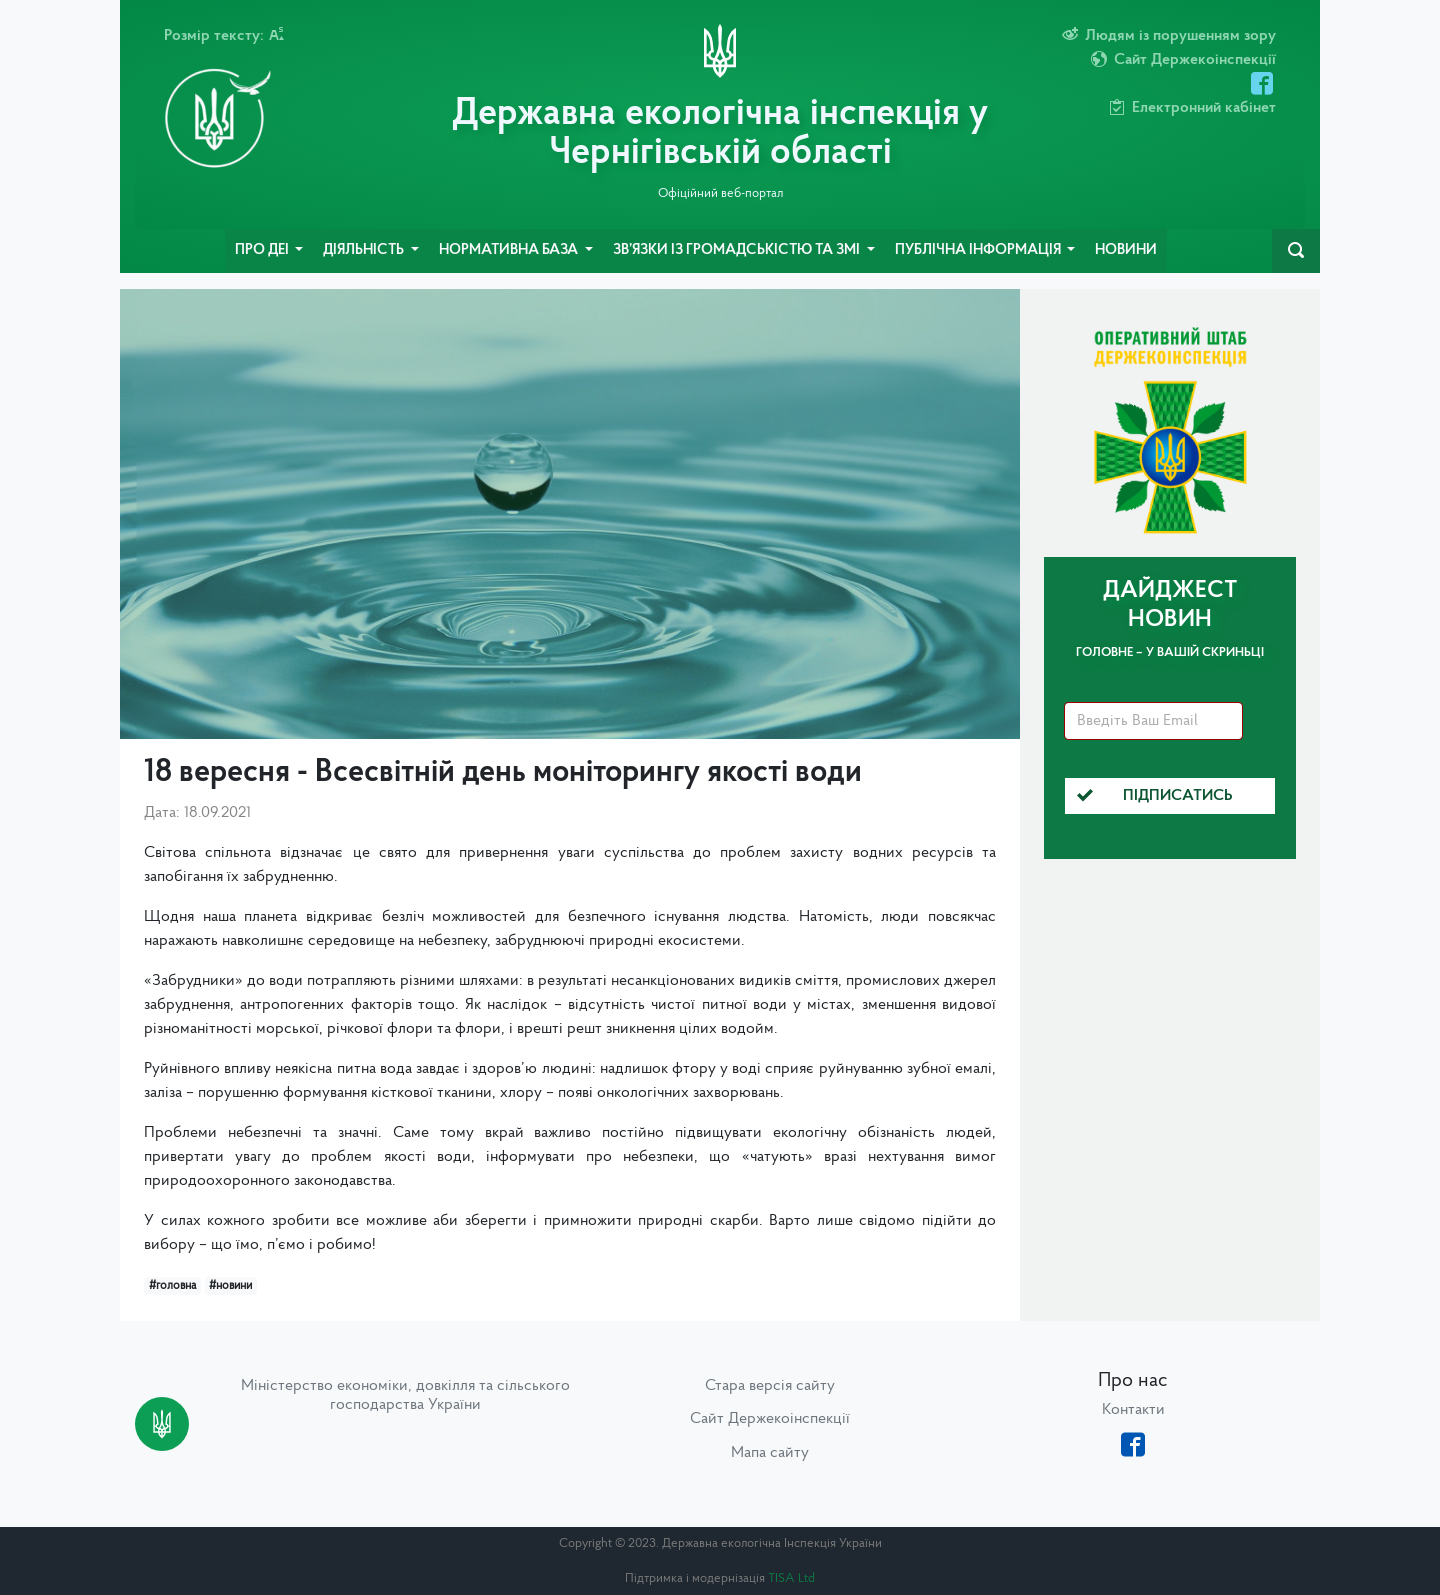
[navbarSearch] (1296, 251)
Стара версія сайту (770, 1386)
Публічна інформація (979, 250)
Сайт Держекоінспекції (770, 1419)
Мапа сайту (770, 1453)
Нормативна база (510, 250)
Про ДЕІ (263, 250)
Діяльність (365, 250)
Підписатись (1155, 796)
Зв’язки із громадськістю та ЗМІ (738, 250)
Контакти (1133, 1410)
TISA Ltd (791, 1578)
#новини (230, 1286)
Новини (1126, 250)
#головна (172, 1286)
